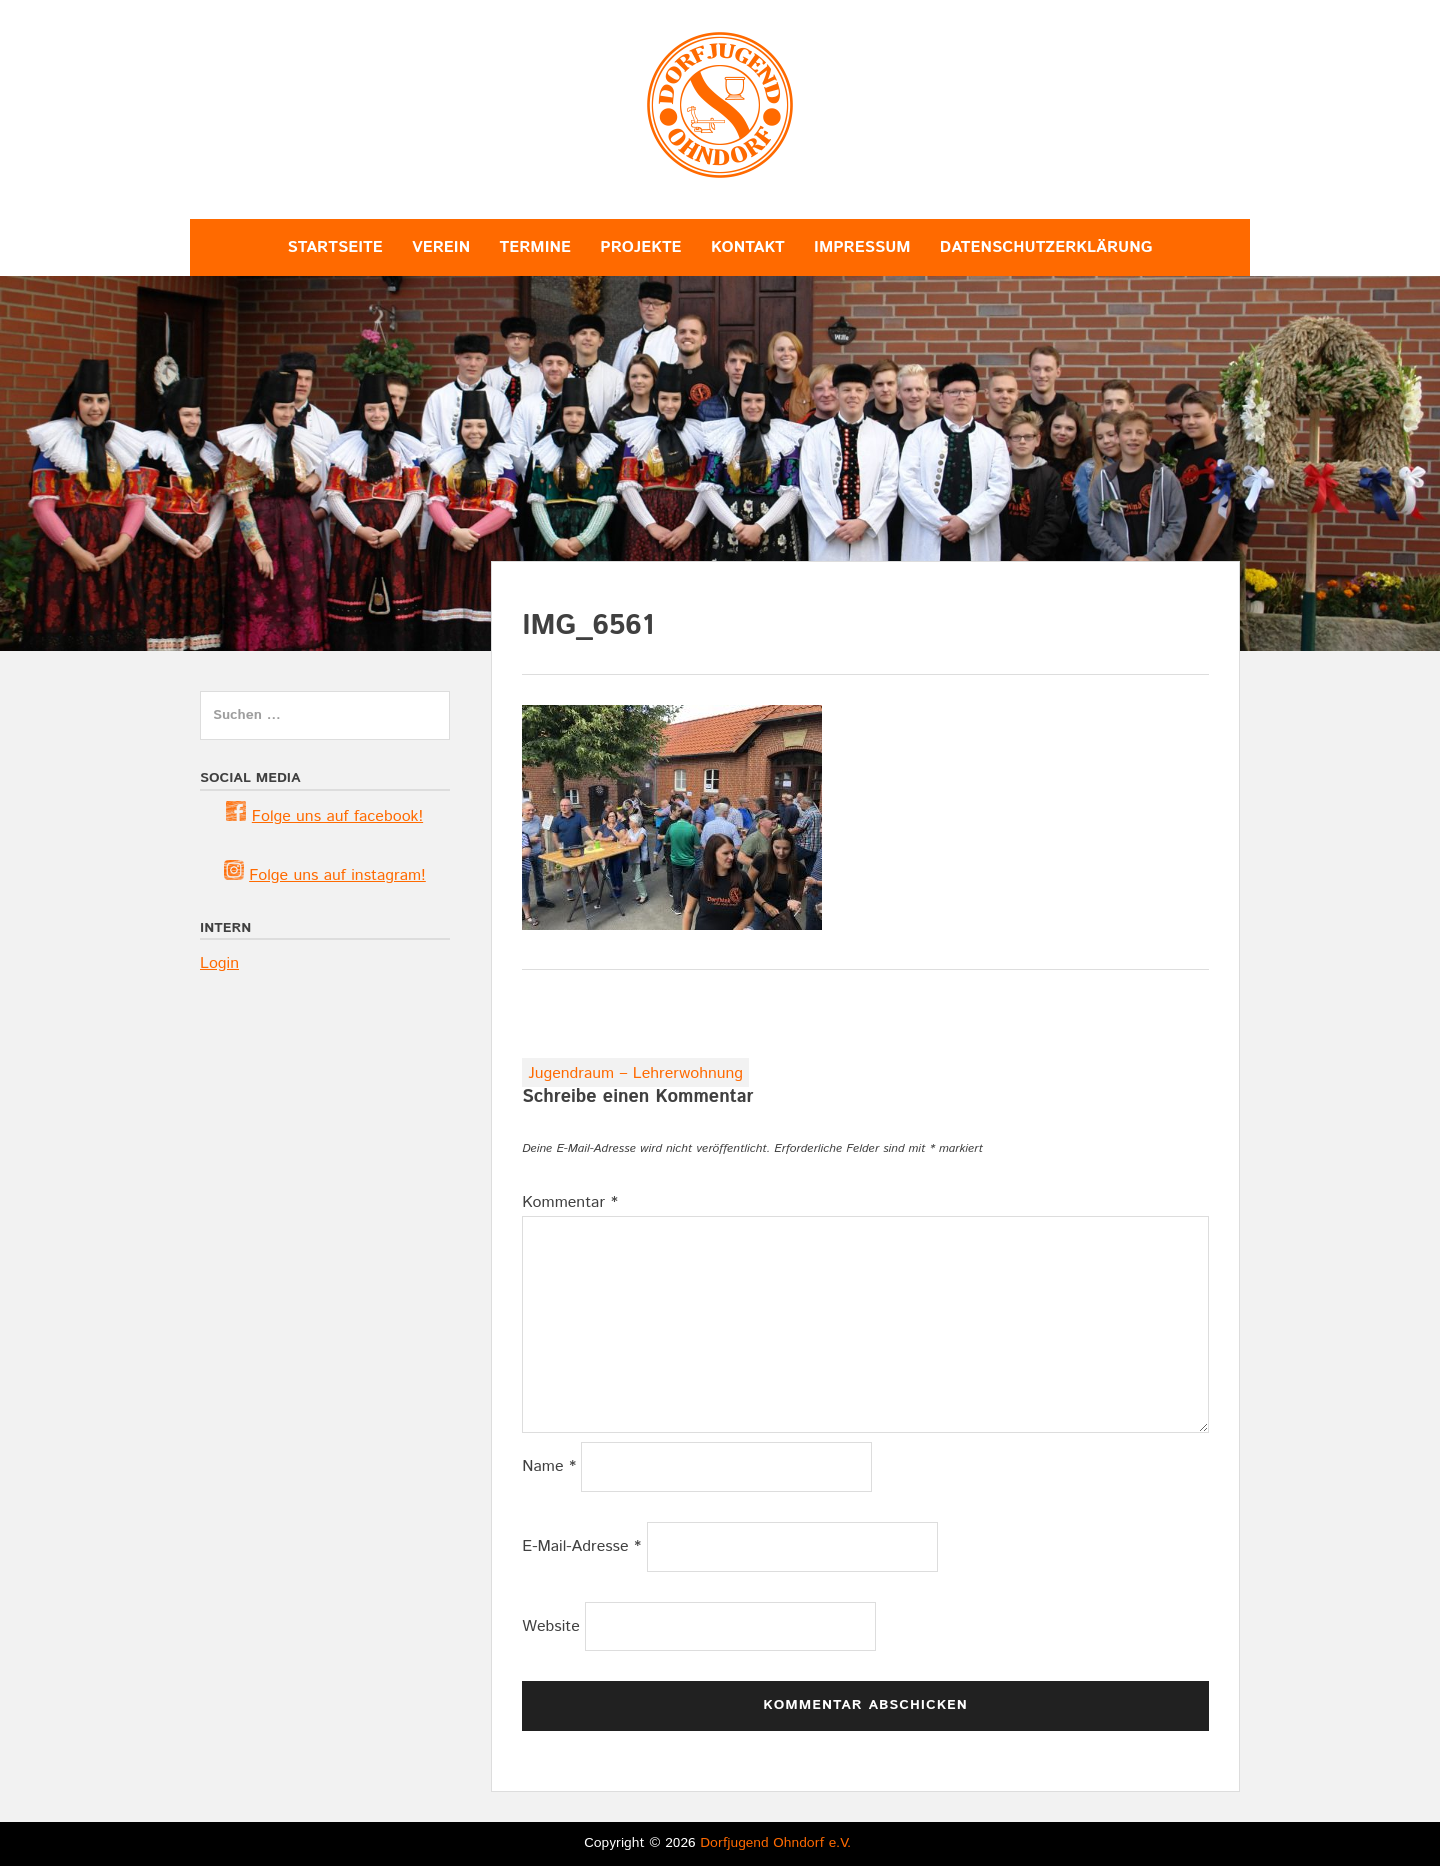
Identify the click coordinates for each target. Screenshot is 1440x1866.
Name (549, 1466)
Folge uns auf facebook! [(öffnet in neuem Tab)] (337, 816)
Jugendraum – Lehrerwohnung (635, 1073)
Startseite (335, 247)
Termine (534, 247)
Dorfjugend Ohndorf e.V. (775, 1843)
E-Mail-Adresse (581, 1546)
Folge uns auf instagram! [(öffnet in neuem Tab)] (337, 875)
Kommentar (570, 1202)
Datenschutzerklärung (1046, 247)
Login (219, 963)
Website (551, 1626)
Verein (441, 247)
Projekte (640, 247)
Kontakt (748, 247)
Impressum (862, 247)
